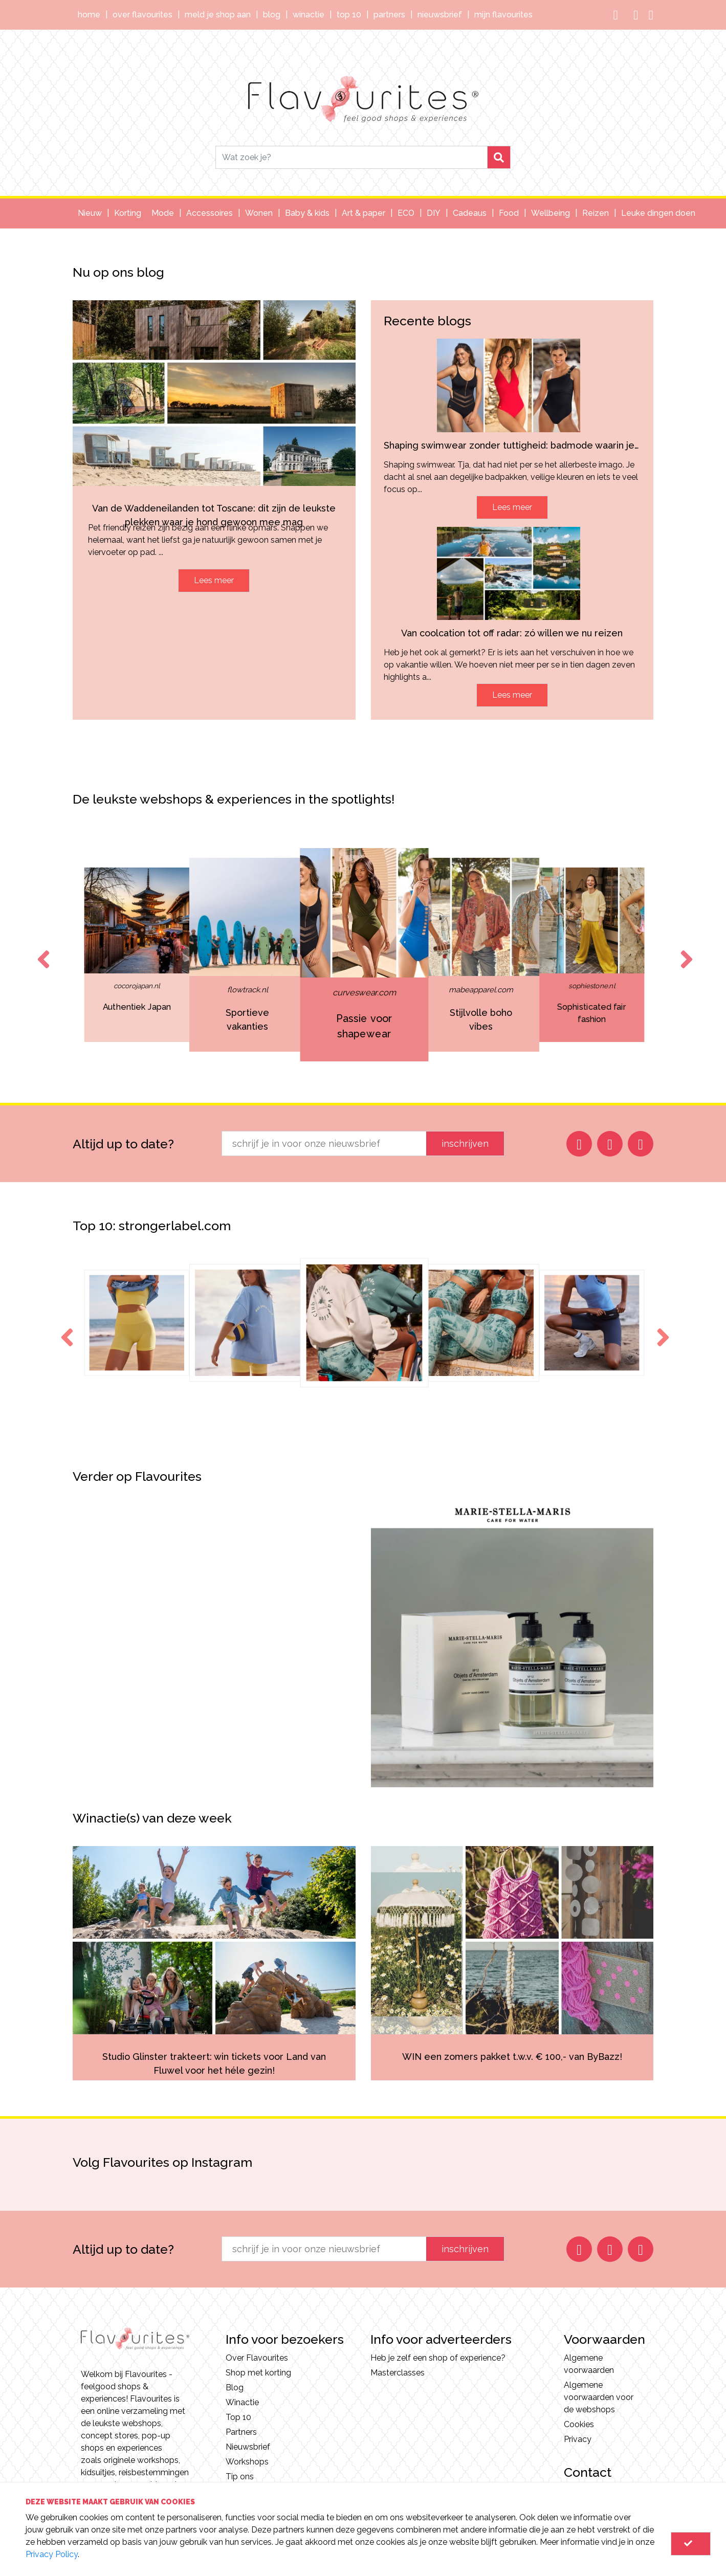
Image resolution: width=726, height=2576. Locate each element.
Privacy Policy (52, 2554)
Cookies (579, 2424)
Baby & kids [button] (307, 213)
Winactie (308, 14)
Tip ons (240, 2476)
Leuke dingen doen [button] (658, 213)
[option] (364, 954)
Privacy (577, 2439)
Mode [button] (162, 213)
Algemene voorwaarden (589, 2364)
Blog (271, 14)
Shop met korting (258, 2373)
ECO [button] (406, 213)
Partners (389, 14)
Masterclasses (397, 2373)
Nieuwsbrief (439, 14)
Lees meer (214, 580)
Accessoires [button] (209, 213)
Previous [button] (41, 950)
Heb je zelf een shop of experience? (437, 2358)
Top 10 (349, 14)
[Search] (351, 157)
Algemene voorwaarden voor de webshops (598, 2397)
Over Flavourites (142, 14)
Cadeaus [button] (470, 213)
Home (89, 14)
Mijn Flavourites (503, 14)
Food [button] (509, 213)
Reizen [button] (595, 213)
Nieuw (90, 213)
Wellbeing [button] (550, 213)
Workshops (247, 2462)
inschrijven (465, 1143)
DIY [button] (434, 213)
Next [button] (684, 950)
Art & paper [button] (363, 213)
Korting (127, 213)
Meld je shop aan (218, 14)
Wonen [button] (259, 213)
